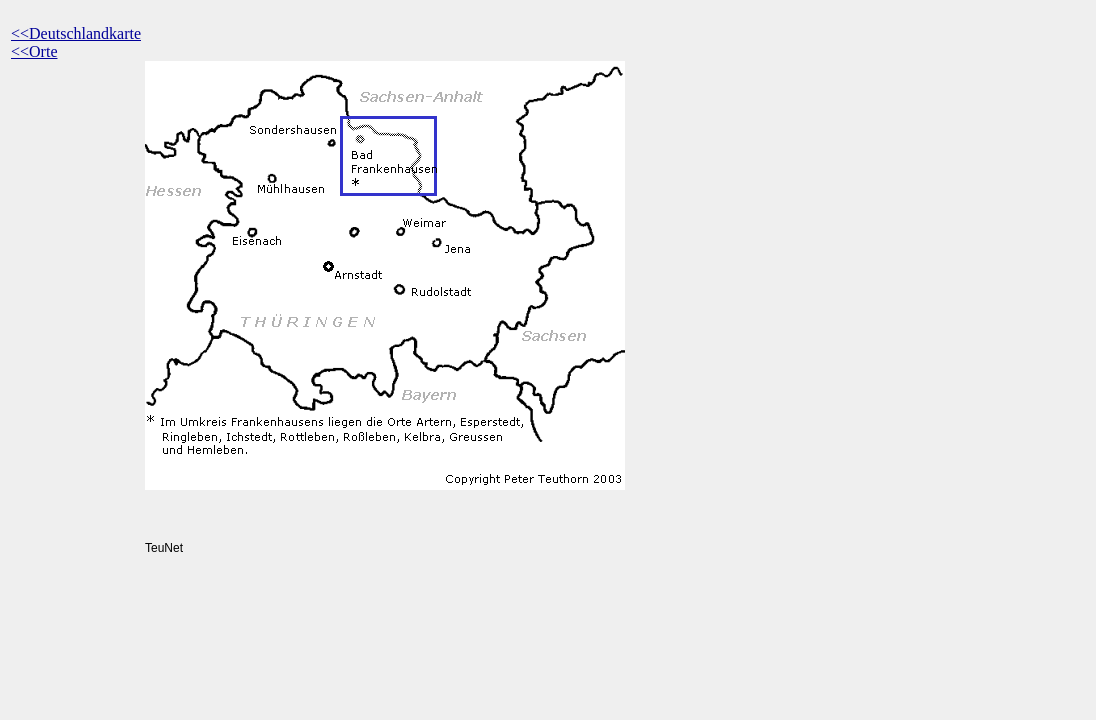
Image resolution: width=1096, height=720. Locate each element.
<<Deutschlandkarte (76, 33)
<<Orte (34, 51)
